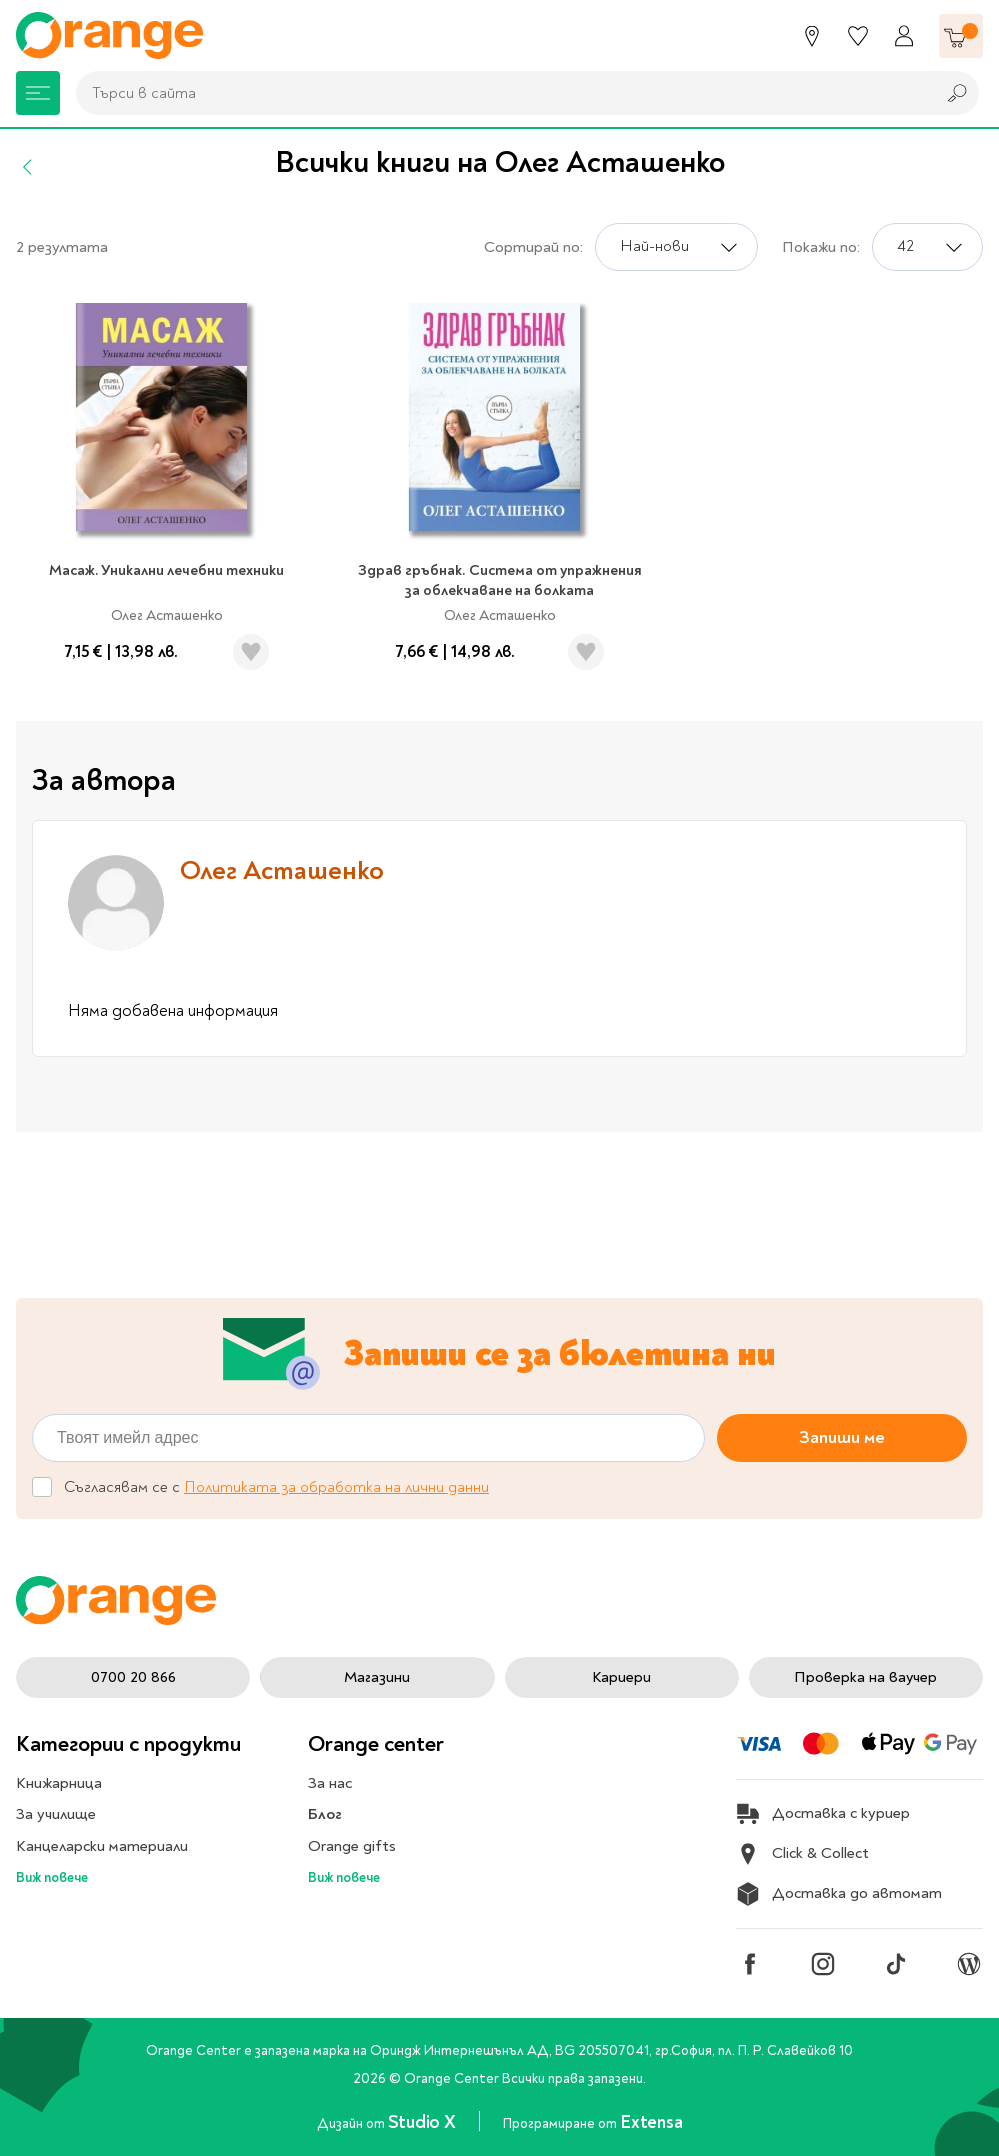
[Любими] (858, 36)
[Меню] (38, 93)
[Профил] (904, 36)
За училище (56, 1814)
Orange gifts (352, 1846)
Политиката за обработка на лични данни (336, 1488)
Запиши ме (842, 1437)
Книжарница (59, 1783)
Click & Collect (802, 1854)
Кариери (621, 1677)
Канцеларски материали (102, 1846)
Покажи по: (821, 247)
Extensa (651, 2122)
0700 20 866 (133, 1677)
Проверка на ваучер (865, 1677)
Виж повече (52, 1877)
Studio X (423, 2122)
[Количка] (961, 36)
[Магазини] (812, 36)
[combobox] (500, 93)
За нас (330, 1783)
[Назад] (28, 167)
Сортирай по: (533, 247)
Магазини (377, 1677)
